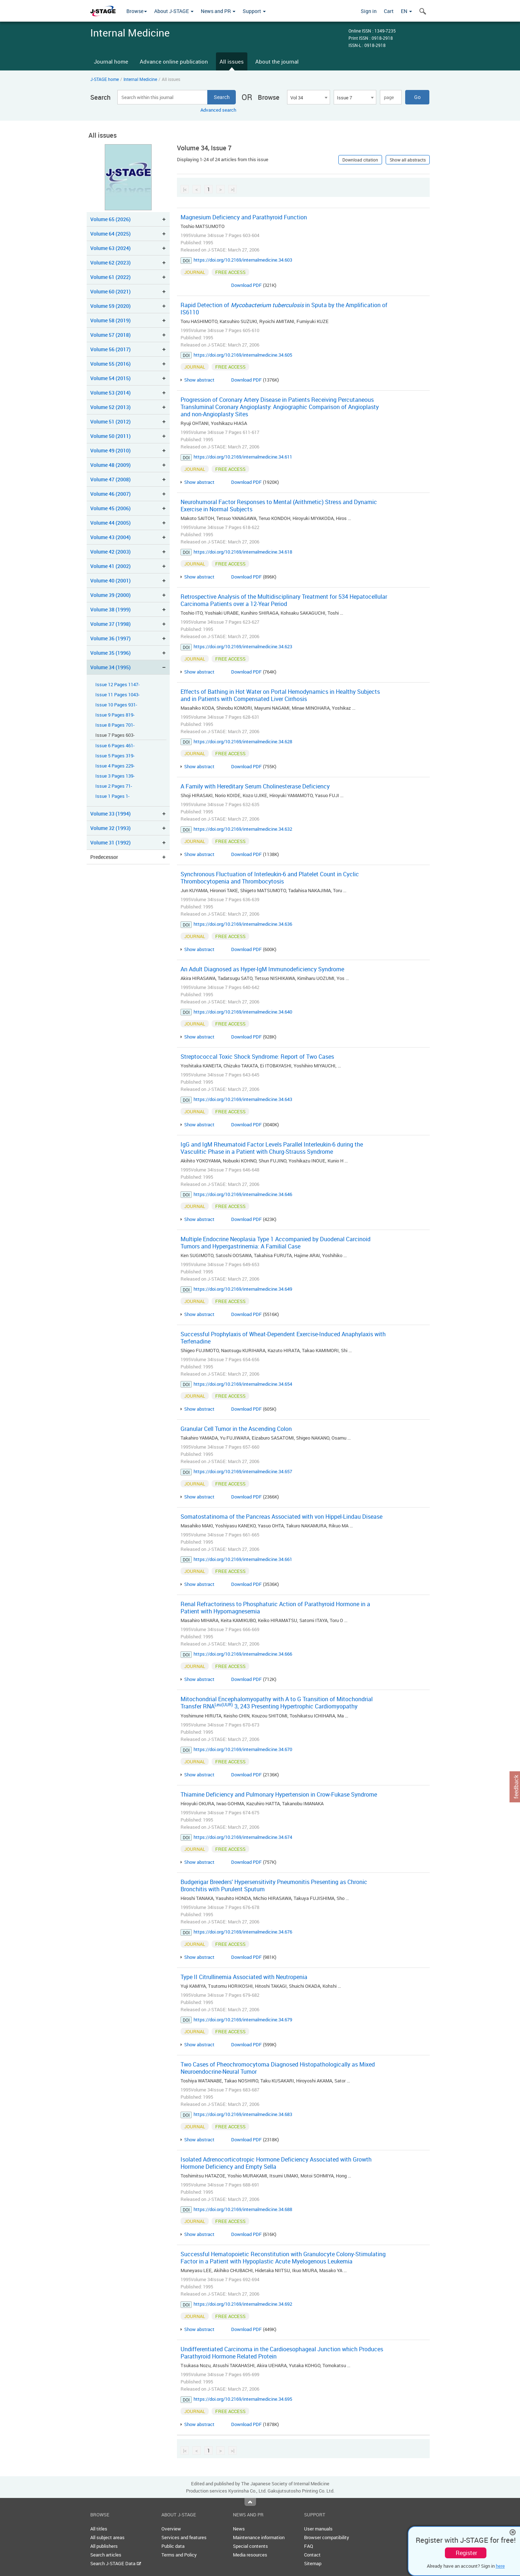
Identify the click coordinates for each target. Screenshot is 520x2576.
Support (254, 11)
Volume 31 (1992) (110, 842)
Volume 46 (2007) (110, 493)
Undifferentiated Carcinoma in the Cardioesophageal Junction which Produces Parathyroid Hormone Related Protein (282, 2352)
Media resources (250, 2554)
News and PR (218, 11)
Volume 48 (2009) (110, 464)
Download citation (360, 160)
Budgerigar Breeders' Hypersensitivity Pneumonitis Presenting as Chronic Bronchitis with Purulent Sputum (274, 1885)
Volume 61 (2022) (110, 277)
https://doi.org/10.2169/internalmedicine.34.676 (243, 1931)
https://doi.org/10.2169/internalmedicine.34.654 (243, 1384)
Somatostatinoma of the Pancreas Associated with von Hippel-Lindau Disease (281, 1517)
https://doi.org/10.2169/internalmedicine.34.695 (243, 2399)
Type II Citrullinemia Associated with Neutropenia (244, 1977)
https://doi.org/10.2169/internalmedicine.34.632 (243, 829)
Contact (312, 2554)
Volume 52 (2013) (110, 407)
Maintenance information (259, 2537)
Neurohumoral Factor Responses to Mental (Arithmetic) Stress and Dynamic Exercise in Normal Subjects (279, 505)
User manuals (318, 2528)
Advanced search (218, 110)
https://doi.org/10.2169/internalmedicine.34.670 (243, 1749)
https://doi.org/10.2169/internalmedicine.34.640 (243, 1012)
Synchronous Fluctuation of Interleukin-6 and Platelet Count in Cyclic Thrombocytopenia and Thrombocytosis (270, 877)
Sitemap (312, 2563)
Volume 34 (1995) (110, 667)
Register (466, 2553)
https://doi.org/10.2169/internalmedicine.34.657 (243, 1471)
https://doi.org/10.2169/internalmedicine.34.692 (243, 2304)
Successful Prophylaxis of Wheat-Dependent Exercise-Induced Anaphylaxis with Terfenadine (283, 1337)
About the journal (277, 61)
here (500, 2566)
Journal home (111, 61)
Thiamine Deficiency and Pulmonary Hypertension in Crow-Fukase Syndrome (279, 1794)
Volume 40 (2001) (110, 580)
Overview (171, 2528)
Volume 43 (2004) (110, 537)
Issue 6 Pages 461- (115, 746)
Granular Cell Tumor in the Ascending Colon (236, 1429)
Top (250, 2502)
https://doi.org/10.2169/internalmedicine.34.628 (243, 741)
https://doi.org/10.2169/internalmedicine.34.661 (243, 1559)
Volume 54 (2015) (110, 378)
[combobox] (308, 97)
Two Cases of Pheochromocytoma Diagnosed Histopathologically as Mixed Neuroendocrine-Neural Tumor (278, 2068)
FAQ (308, 2546)
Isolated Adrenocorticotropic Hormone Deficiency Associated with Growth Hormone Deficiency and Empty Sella (276, 2163)
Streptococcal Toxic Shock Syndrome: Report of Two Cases (257, 1057)
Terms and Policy (179, 2554)
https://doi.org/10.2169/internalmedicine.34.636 (243, 924)
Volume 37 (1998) (110, 623)
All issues (232, 61)
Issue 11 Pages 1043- (117, 695)
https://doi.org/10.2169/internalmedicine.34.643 (243, 1099)
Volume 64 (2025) (110, 233)
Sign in (369, 11)
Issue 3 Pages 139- (115, 776)
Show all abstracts (408, 160)
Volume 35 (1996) (110, 652)
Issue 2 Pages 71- (113, 786)
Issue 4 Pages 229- (115, 766)
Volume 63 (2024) (110, 248)
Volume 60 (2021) (110, 291)
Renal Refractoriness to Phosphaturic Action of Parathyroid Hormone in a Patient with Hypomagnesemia (275, 1607)
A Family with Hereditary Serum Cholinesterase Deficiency (255, 786)
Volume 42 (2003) (110, 551)
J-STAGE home (104, 79)
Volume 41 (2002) (110, 566)
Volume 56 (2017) (110, 349)
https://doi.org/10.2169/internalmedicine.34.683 (243, 2114)
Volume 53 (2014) (110, 392)
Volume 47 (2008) (110, 479)
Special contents (250, 2546)
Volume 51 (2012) (110, 421)
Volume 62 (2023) (110, 262)
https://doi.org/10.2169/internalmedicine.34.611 (243, 456)
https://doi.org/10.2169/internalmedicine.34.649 (243, 1289)
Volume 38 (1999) (110, 609)
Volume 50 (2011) (110, 436)
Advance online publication (174, 61)
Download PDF (246, 285)
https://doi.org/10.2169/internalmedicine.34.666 (243, 1654)
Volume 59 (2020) (110, 305)
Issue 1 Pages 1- (112, 796)
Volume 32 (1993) (110, 828)
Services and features (184, 2537)
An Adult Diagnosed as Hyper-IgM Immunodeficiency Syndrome (262, 969)
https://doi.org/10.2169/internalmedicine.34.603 (243, 260)
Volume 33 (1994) (110, 813)
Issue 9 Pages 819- (115, 715)
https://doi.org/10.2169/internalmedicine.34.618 (243, 552)
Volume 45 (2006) (110, 508)
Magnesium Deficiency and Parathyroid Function (244, 217)
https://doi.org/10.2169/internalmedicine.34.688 (243, 2209)
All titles (98, 2528)
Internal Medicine (140, 79)
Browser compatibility (326, 2537)
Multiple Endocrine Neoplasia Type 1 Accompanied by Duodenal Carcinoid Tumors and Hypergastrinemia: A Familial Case (275, 1242)
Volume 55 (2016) (110, 363)
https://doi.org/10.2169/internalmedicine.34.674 (243, 1837)
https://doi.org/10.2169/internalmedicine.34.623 (243, 646)
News (239, 2528)
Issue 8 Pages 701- (115, 725)
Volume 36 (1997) (110, 638)
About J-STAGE (174, 11)
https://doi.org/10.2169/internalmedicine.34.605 (243, 355)
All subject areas (107, 2537)
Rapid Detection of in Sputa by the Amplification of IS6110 (284, 308)
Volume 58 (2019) (110, 320)
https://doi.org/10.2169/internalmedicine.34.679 (243, 2019)
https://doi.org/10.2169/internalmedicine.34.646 (243, 1194)
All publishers (104, 2546)
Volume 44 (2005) (110, 522)
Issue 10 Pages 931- (116, 705)
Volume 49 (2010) (110, 450)
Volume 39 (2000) (110, 595)
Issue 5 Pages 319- (115, 756)
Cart (389, 11)
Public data (173, 2546)
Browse (136, 11)
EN (406, 11)
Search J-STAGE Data (115, 2563)
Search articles (105, 2554)
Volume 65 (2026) (110, 219)
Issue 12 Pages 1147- (117, 684)
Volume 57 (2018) (110, 334)
